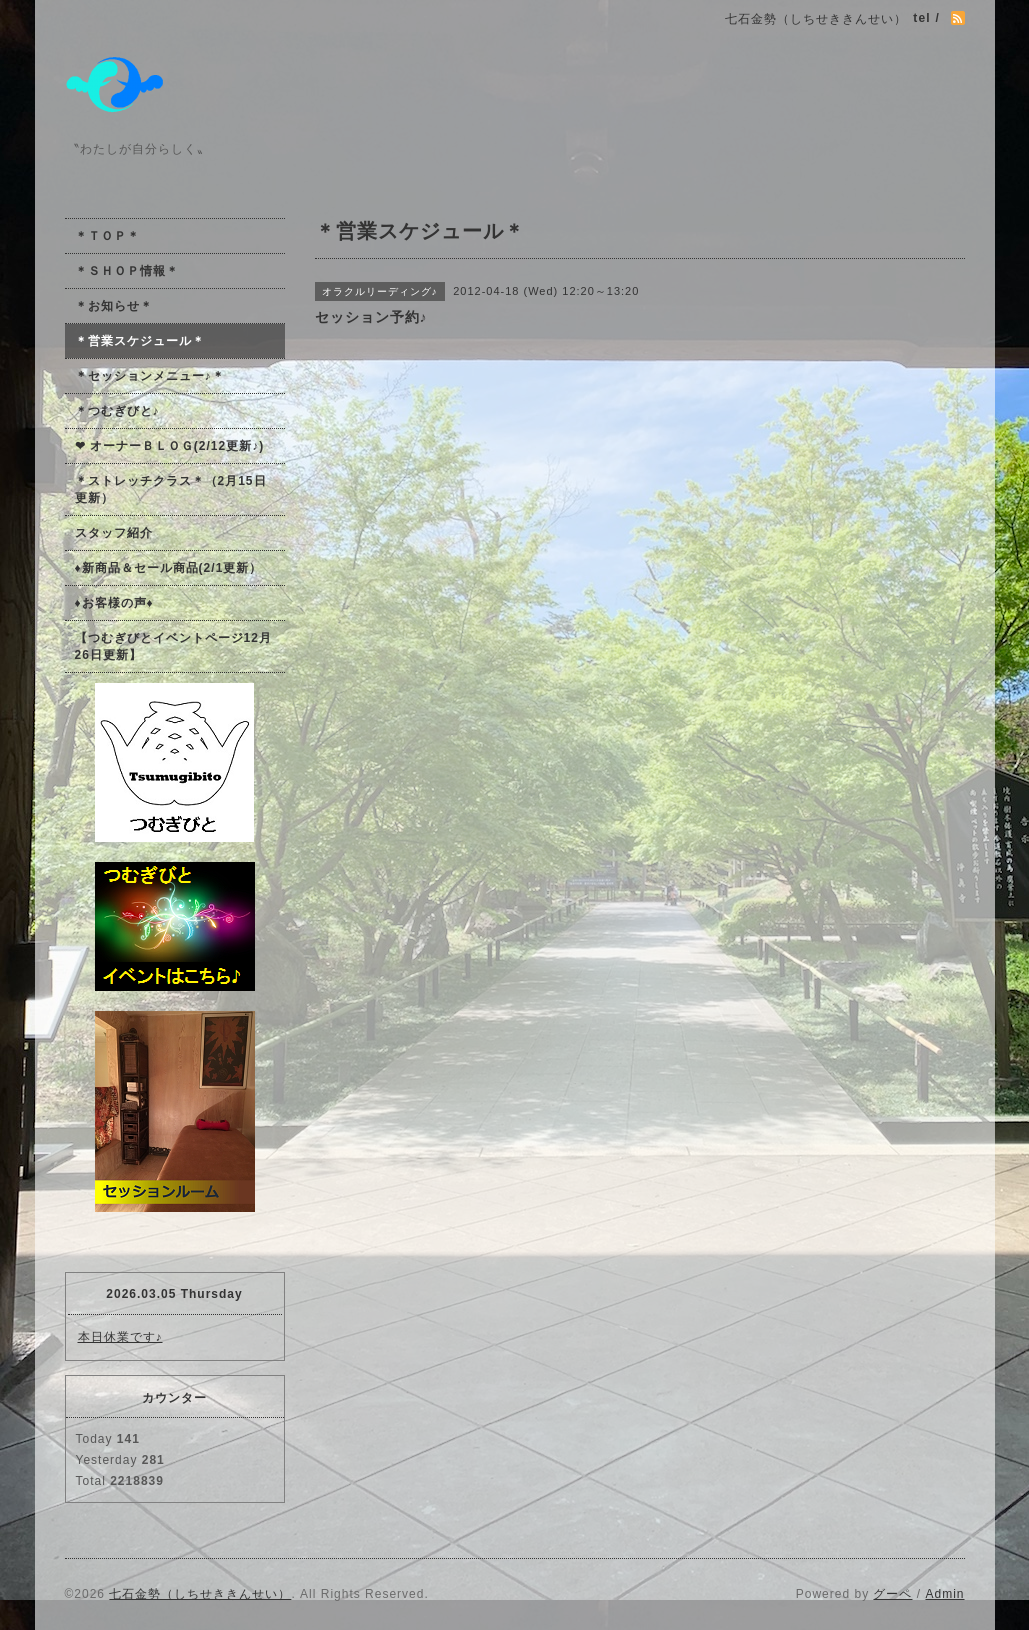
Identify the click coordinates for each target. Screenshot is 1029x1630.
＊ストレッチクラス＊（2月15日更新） (171, 489)
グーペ (892, 1594)
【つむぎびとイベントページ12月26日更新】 (173, 646)
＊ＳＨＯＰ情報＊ (127, 271)
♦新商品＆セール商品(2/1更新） (169, 568)
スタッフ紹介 (114, 533)
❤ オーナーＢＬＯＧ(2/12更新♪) (170, 446)
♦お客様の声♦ (114, 603)
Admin (944, 1594)
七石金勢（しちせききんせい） (200, 1594)
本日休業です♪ (120, 1337)
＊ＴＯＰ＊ (107, 236)
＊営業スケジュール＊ (140, 341)
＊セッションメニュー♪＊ (150, 376)
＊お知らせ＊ (114, 306)
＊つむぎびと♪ (117, 411)
